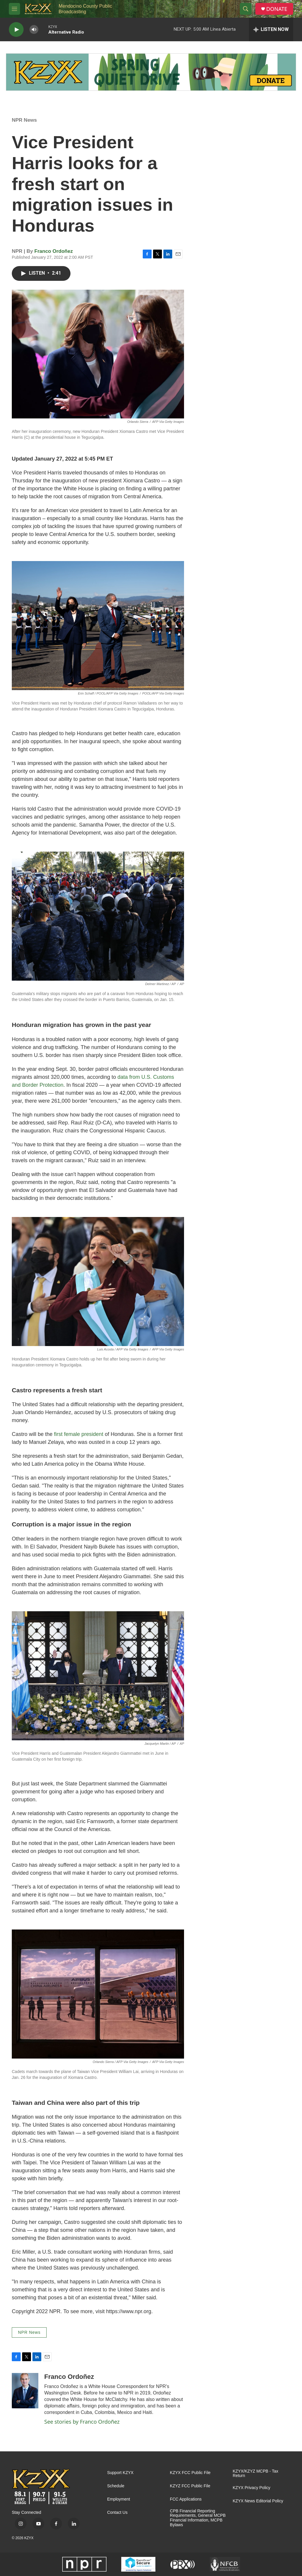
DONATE (276, 9)
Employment (118, 2499)
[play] (16, 29)
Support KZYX (120, 2473)
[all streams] (271, 29)
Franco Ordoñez (54, 251)
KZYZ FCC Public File (190, 2486)
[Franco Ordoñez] (25, 2390)
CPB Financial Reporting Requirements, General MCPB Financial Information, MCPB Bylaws (198, 2518)
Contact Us (117, 2512)
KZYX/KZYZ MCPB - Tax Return (255, 2473)
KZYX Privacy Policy (251, 2488)
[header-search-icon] (246, 9)
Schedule (115, 2486)
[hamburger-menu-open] (14, 9)
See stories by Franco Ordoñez (81, 2421)
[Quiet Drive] (151, 72)
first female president (78, 1434)
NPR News (24, 120)
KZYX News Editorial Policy (258, 2501)
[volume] (34, 29)
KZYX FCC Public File (190, 2473)
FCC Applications (185, 2499)
